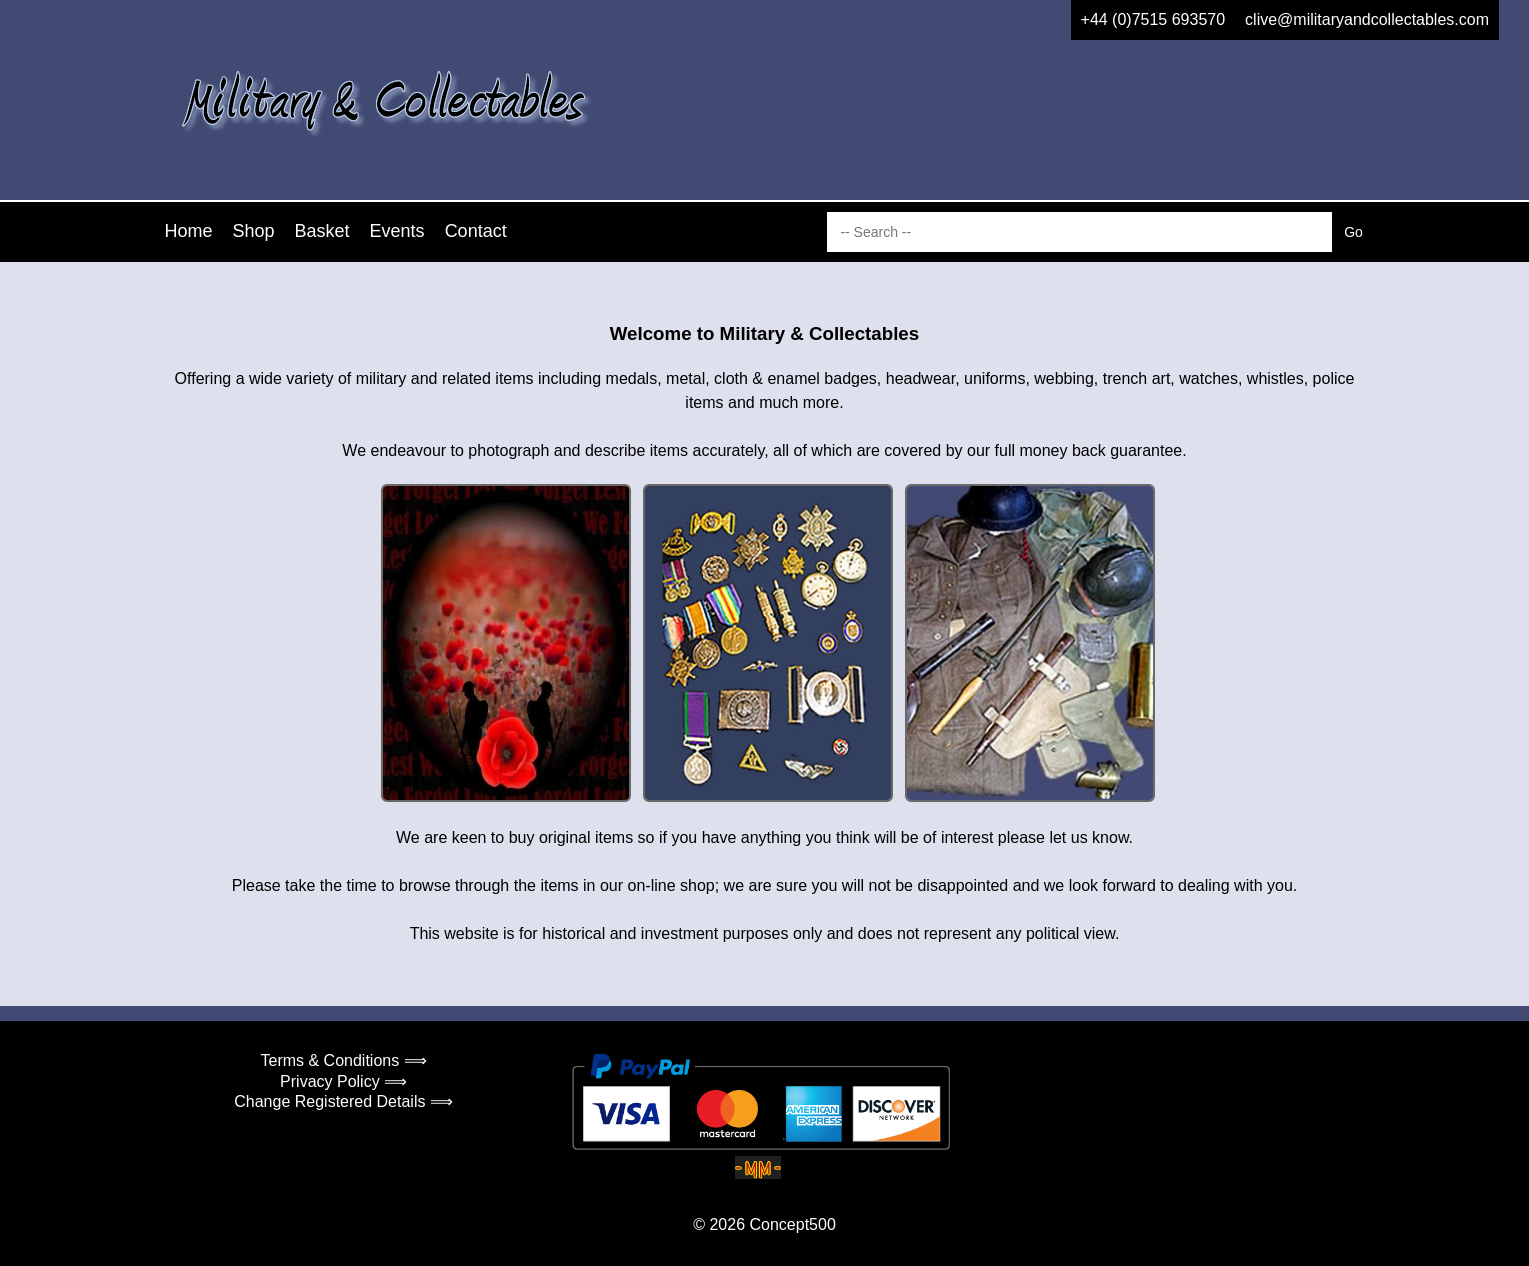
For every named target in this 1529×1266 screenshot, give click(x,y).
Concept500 (792, 1224)
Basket (322, 231)
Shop (254, 231)
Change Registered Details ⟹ (343, 1101)
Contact (476, 231)
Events (397, 231)
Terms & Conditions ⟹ (344, 1060)
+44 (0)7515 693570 (1153, 19)
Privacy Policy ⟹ (343, 1081)
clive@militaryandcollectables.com (1367, 19)
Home (189, 231)
